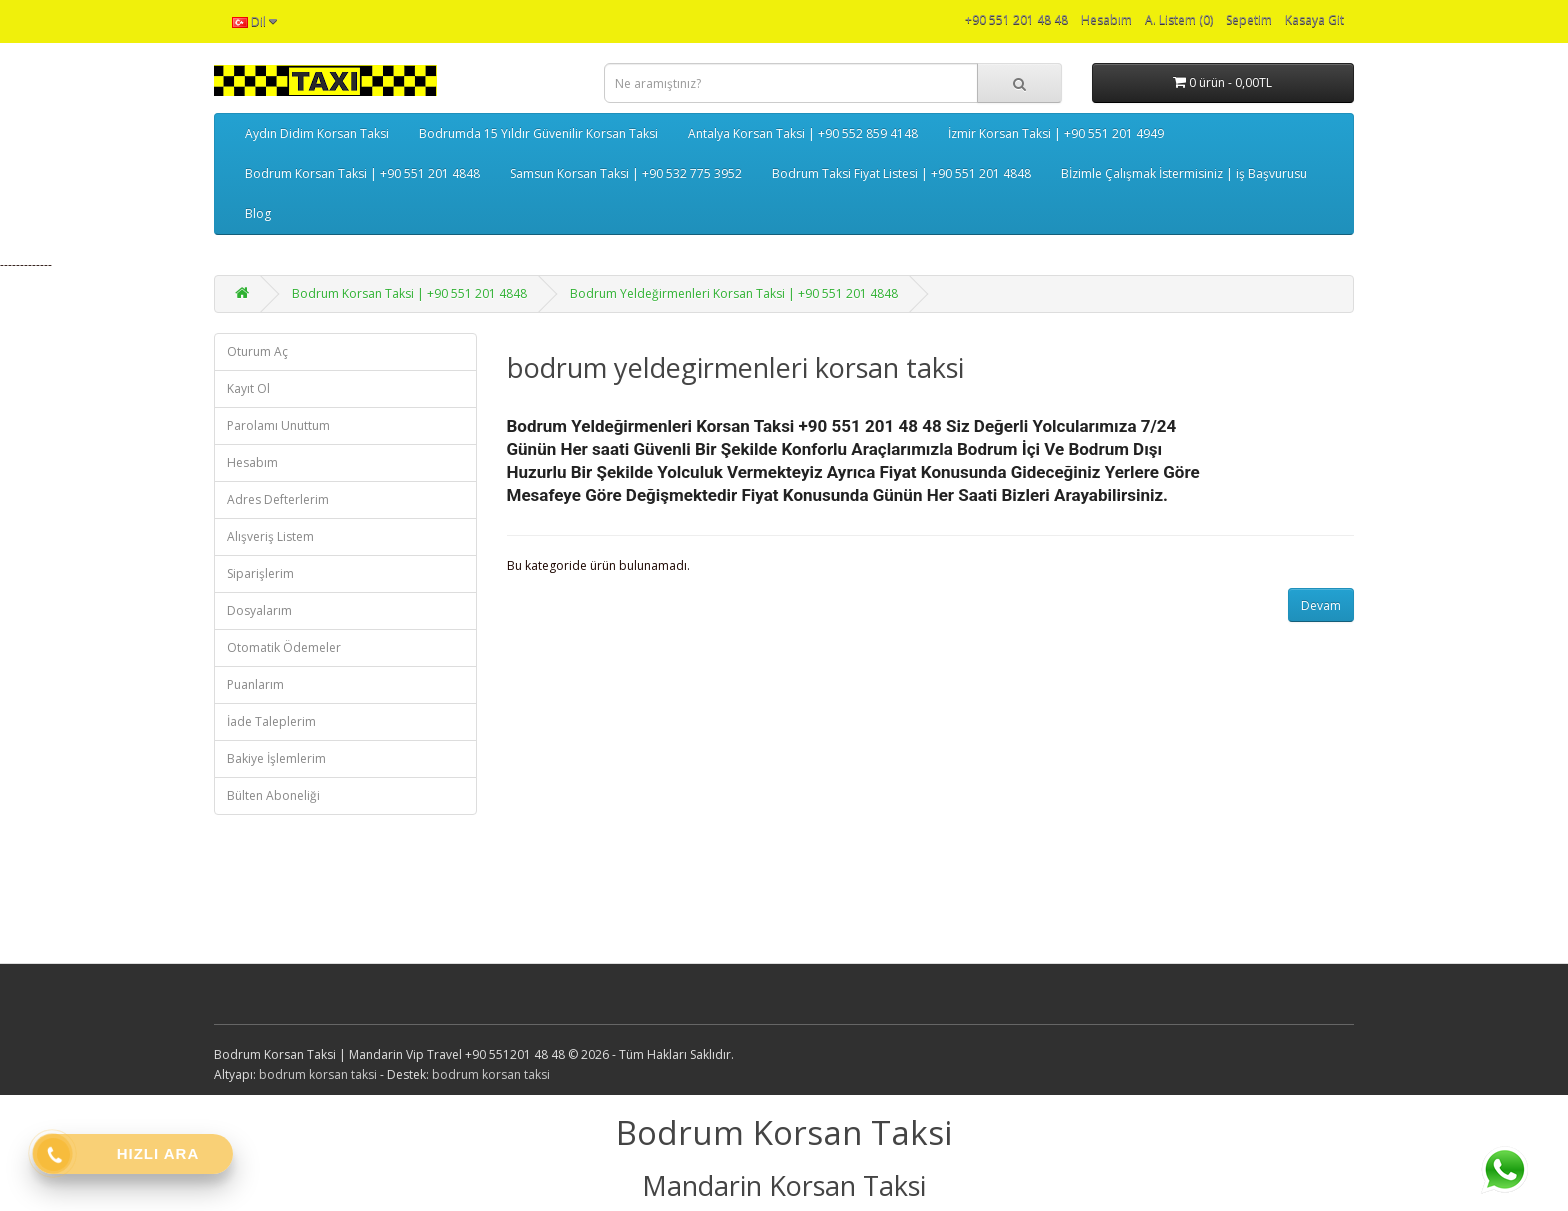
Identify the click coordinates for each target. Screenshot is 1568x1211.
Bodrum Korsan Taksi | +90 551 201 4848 (362, 173)
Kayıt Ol (248, 388)
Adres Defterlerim (278, 499)
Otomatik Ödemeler (284, 647)
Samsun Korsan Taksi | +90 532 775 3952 (626, 173)
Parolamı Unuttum (278, 425)
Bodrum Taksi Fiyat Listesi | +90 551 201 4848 (901, 173)
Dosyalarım (259, 610)
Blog (258, 213)
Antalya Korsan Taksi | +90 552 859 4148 (803, 133)
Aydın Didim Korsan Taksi (317, 133)
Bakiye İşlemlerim (276, 758)
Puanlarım (255, 684)
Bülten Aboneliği (273, 795)
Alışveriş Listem (270, 536)
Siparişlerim (260, 573)
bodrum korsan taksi (318, 1074)
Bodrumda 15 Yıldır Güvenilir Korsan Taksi (538, 133)
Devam (1321, 605)
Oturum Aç (257, 351)
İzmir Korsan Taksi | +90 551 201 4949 (1056, 133)
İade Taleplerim (271, 721)
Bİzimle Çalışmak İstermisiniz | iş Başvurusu (1184, 173)
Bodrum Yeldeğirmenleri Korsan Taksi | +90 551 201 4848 (734, 293)
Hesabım (252, 462)
